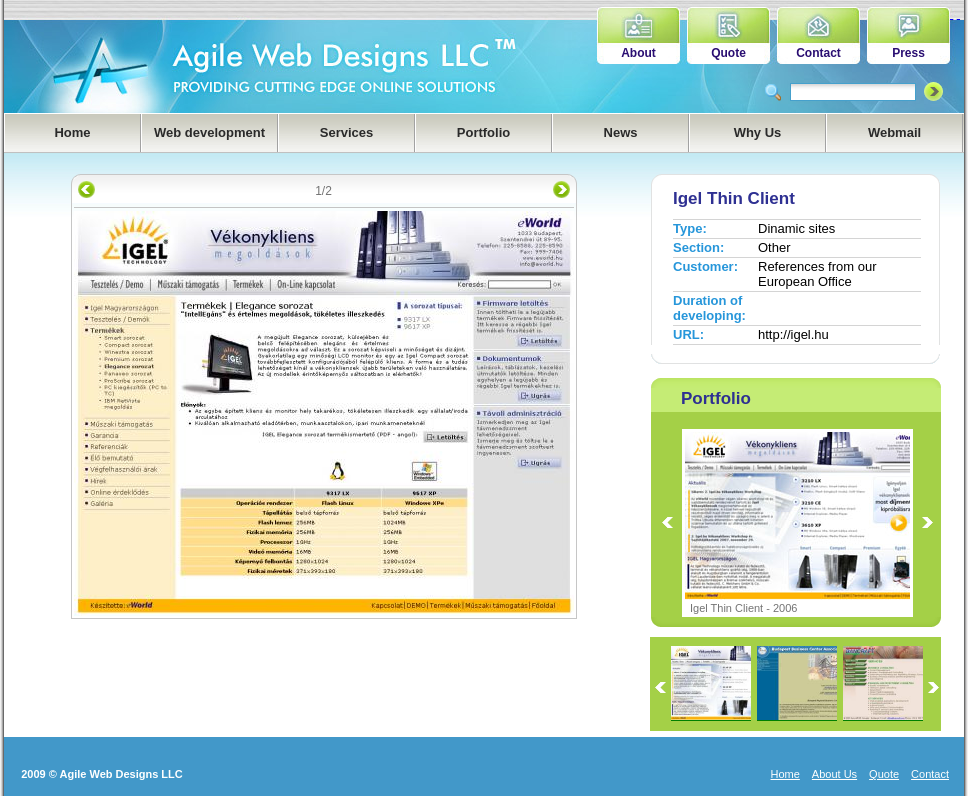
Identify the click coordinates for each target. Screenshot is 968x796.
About (638, 53)
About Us (834, 774)
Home (72, 132)
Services (347, 132)
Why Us (758, 132)
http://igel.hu (793, 334)
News (621, 132)
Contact (818, 53)
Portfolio (483, 132)
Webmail (894, 132)
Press (908, 53)
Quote (728, 53)
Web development (209, 132)
